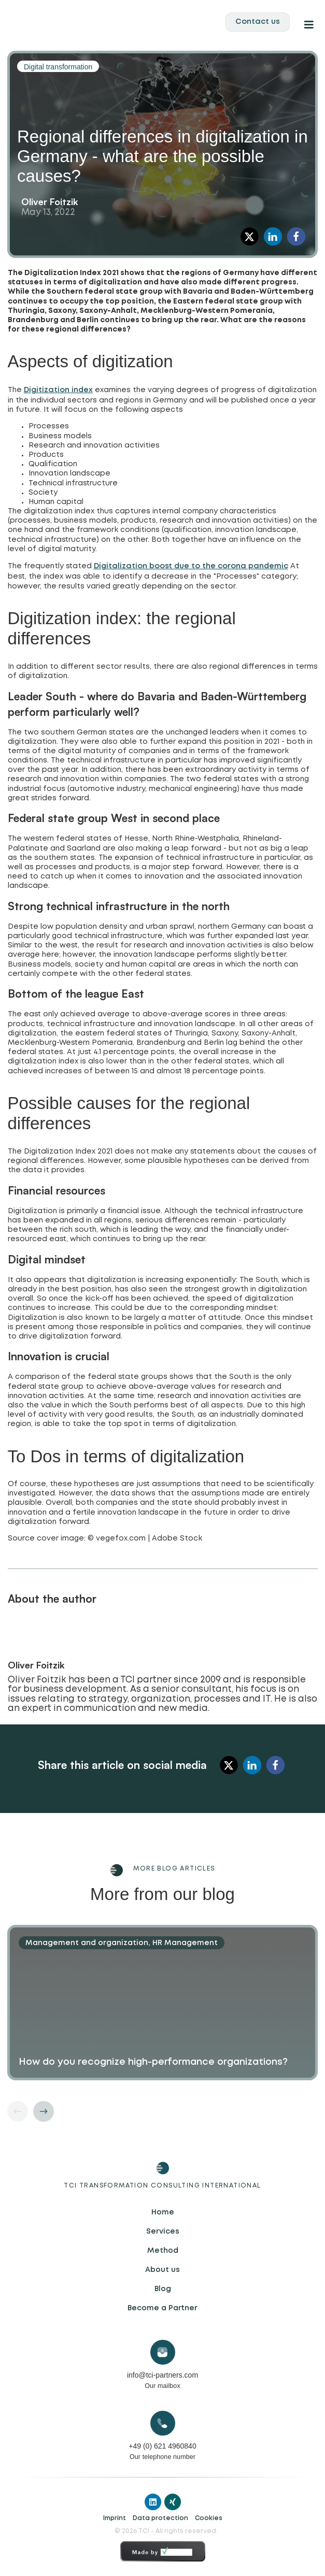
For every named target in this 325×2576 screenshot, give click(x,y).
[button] (250, 236)
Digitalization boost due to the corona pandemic (191, 566)
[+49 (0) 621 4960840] (162, 2423)
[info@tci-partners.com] (162, 2352)
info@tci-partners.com (162, 2375)
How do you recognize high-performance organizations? (153, 2062)
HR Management (185, 1943)
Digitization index (58, 390)
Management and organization (86, 1943)
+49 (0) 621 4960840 (162, 2446)
